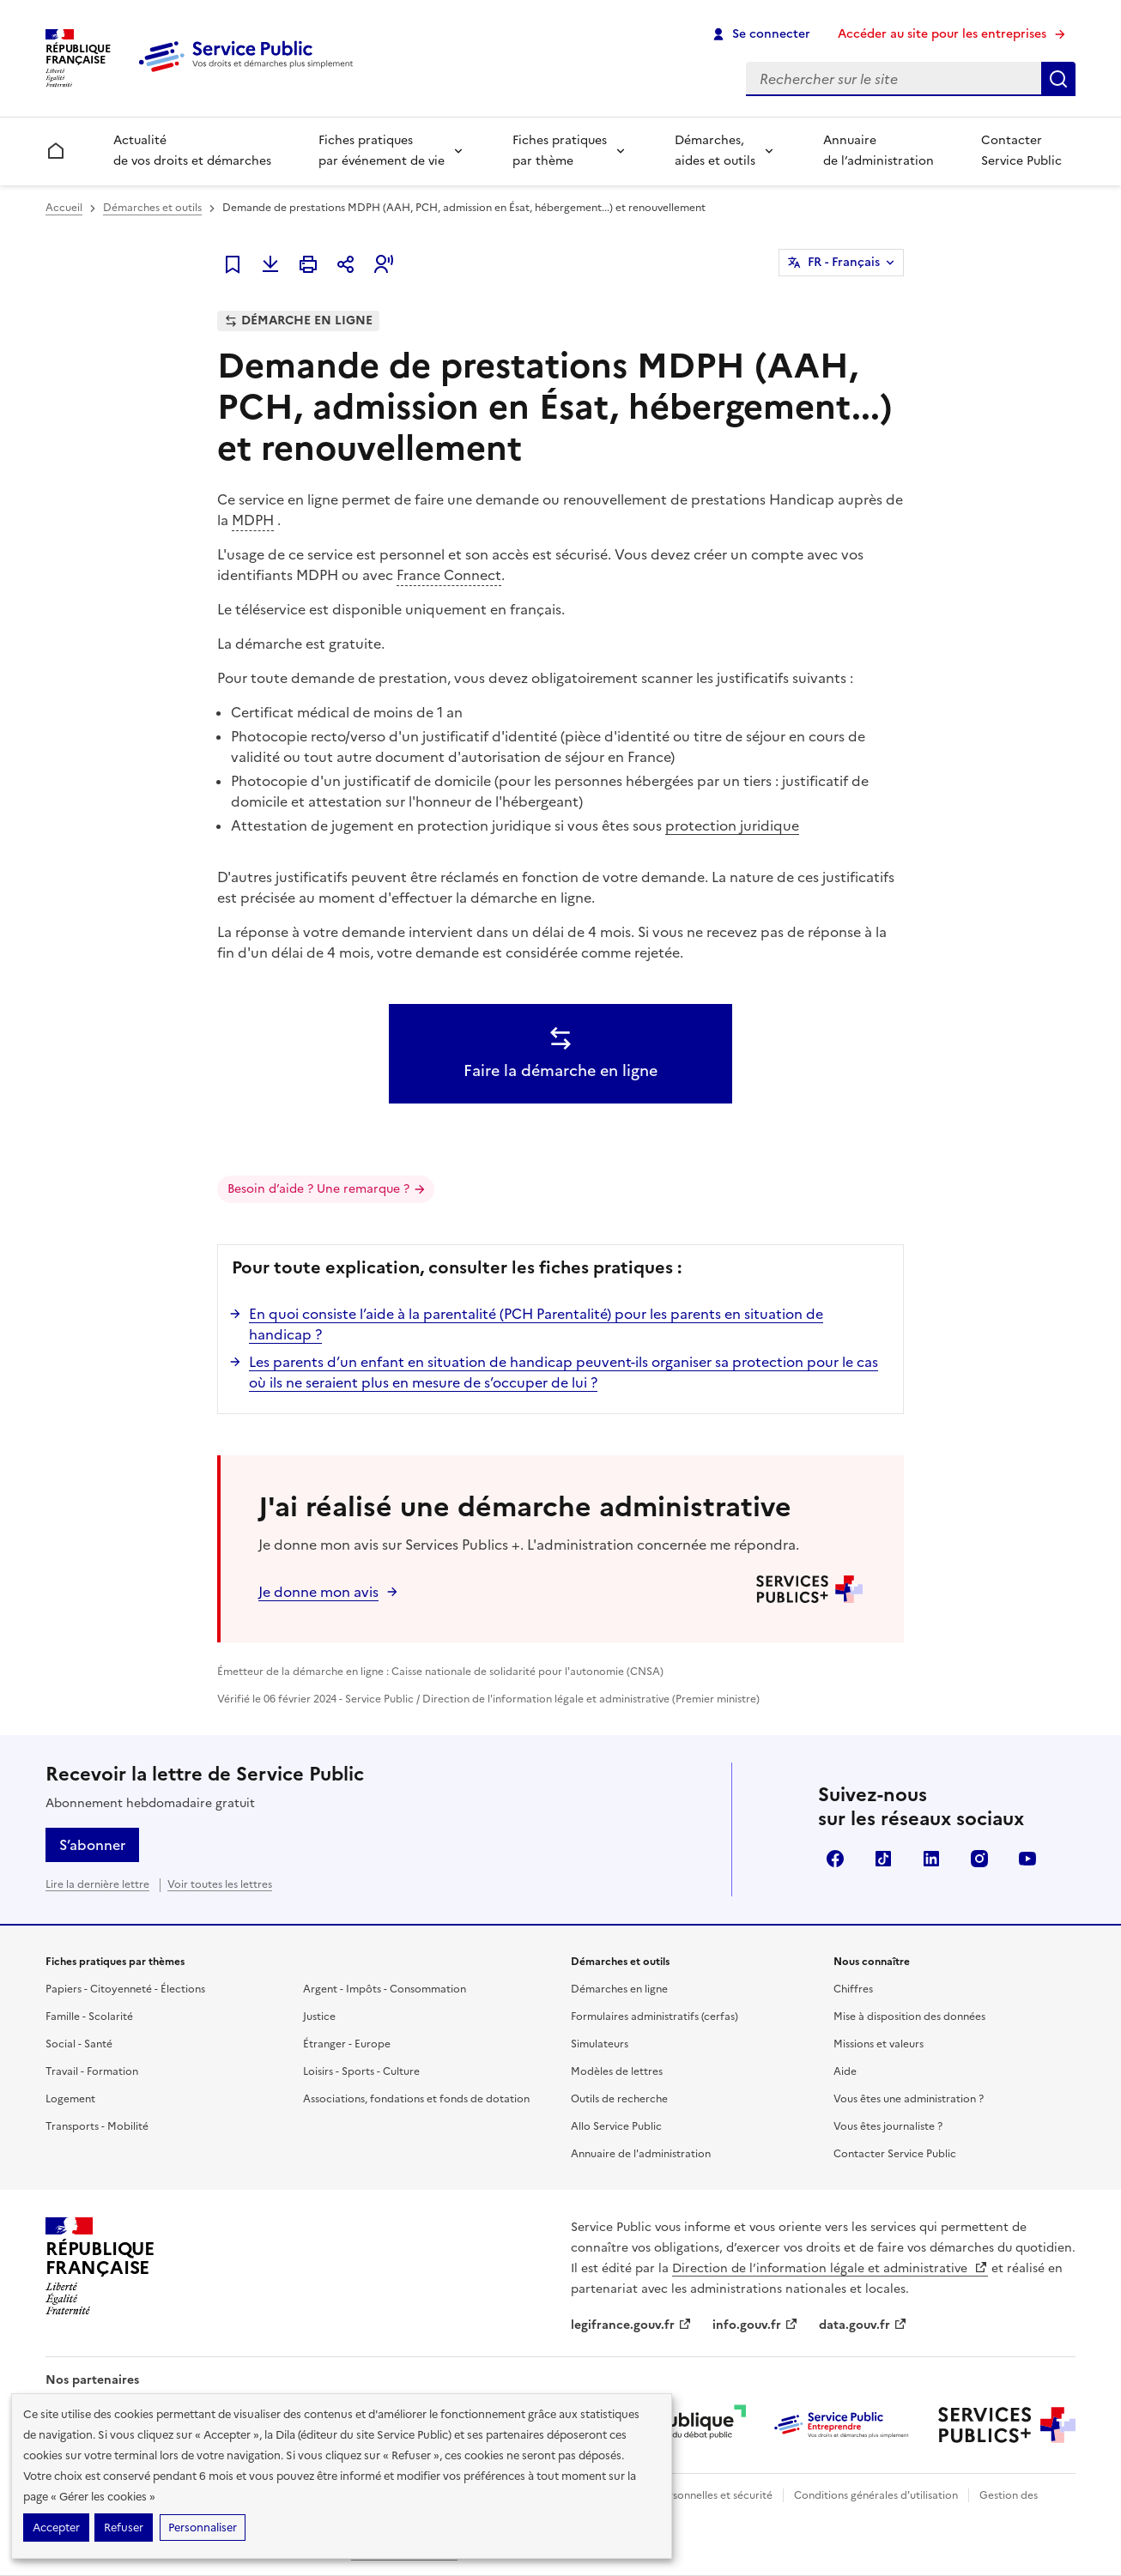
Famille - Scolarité (89, 2016)
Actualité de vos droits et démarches (192, 150)
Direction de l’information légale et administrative (830, 2268)
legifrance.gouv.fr (631, 2325)
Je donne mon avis (318, 1591)
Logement (70, 2099)
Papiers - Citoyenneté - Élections (125, 1989)
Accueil (63, 207)
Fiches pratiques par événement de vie (381, 150)
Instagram (979, 1858)
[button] (383, 264)
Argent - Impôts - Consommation (384, 1989)
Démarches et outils (152, 207)
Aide (845, 2071)
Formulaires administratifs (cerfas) (654, 2016)
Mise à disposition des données (909, 2016)
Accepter (56, 2527)
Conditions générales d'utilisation (876, 2495)
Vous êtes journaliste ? (887, 2126)
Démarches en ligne (619, 1989)
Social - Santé (78, 2044)
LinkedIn (931, 1858)
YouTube (1027, 1858)
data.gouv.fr (863, 2325)
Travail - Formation (91, 2071)
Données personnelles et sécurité (691, 2495)
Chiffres (853, 1989)
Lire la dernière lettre (97, 1884)
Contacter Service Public (1021, 150)
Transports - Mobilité (96, 2126)
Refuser (123, 2527)
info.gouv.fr (755, 2325)
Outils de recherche (619, 2099)
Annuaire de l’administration (878, 150)
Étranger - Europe (347, 2044)
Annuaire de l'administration (641, 2154)
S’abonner (92, 1845)
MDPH (253, 520)
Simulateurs (599, 2044)
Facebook (835, 1858)
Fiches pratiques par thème (559, 150)
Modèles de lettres (617, 2071)
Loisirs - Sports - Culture (361, 2071)
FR (844, 262)
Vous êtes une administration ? (908, 2099)
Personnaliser (202, 2527)
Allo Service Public (616, 2126)
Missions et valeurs (878, 2044)
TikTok (883, 1858)
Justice (319, 2016)
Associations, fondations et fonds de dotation (416, 2099)
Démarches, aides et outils (715, 150)
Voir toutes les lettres (219, 1884)
